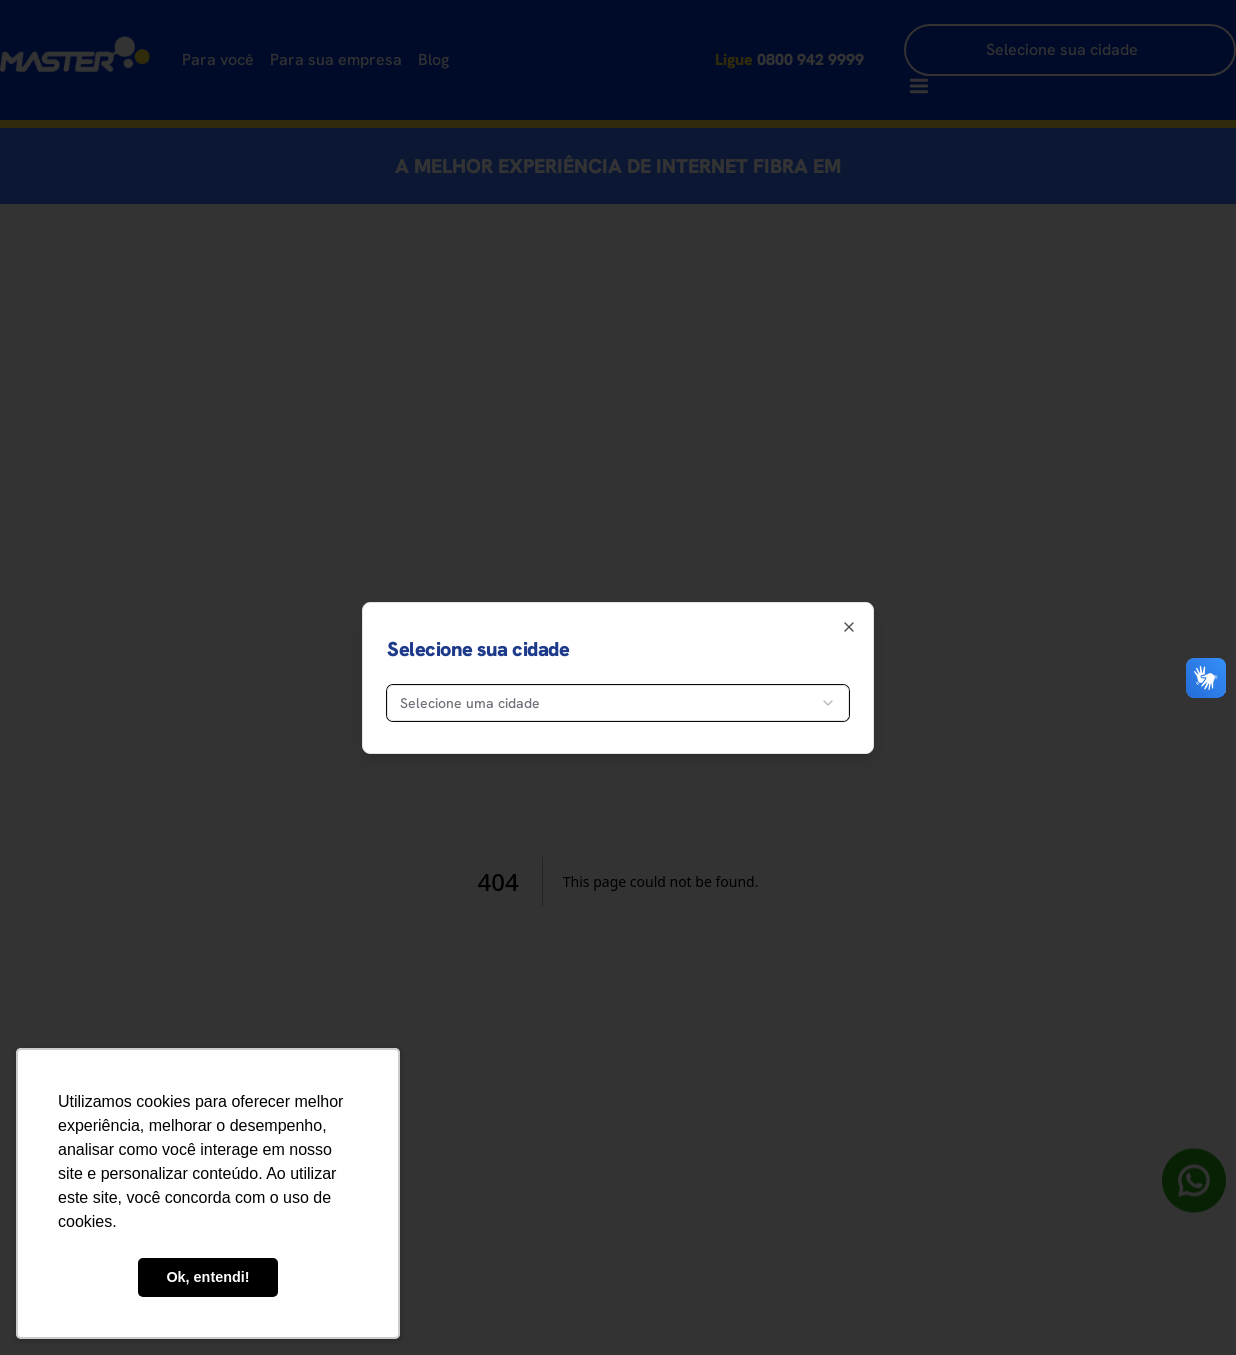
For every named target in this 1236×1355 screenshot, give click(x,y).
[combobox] (618, 703)
